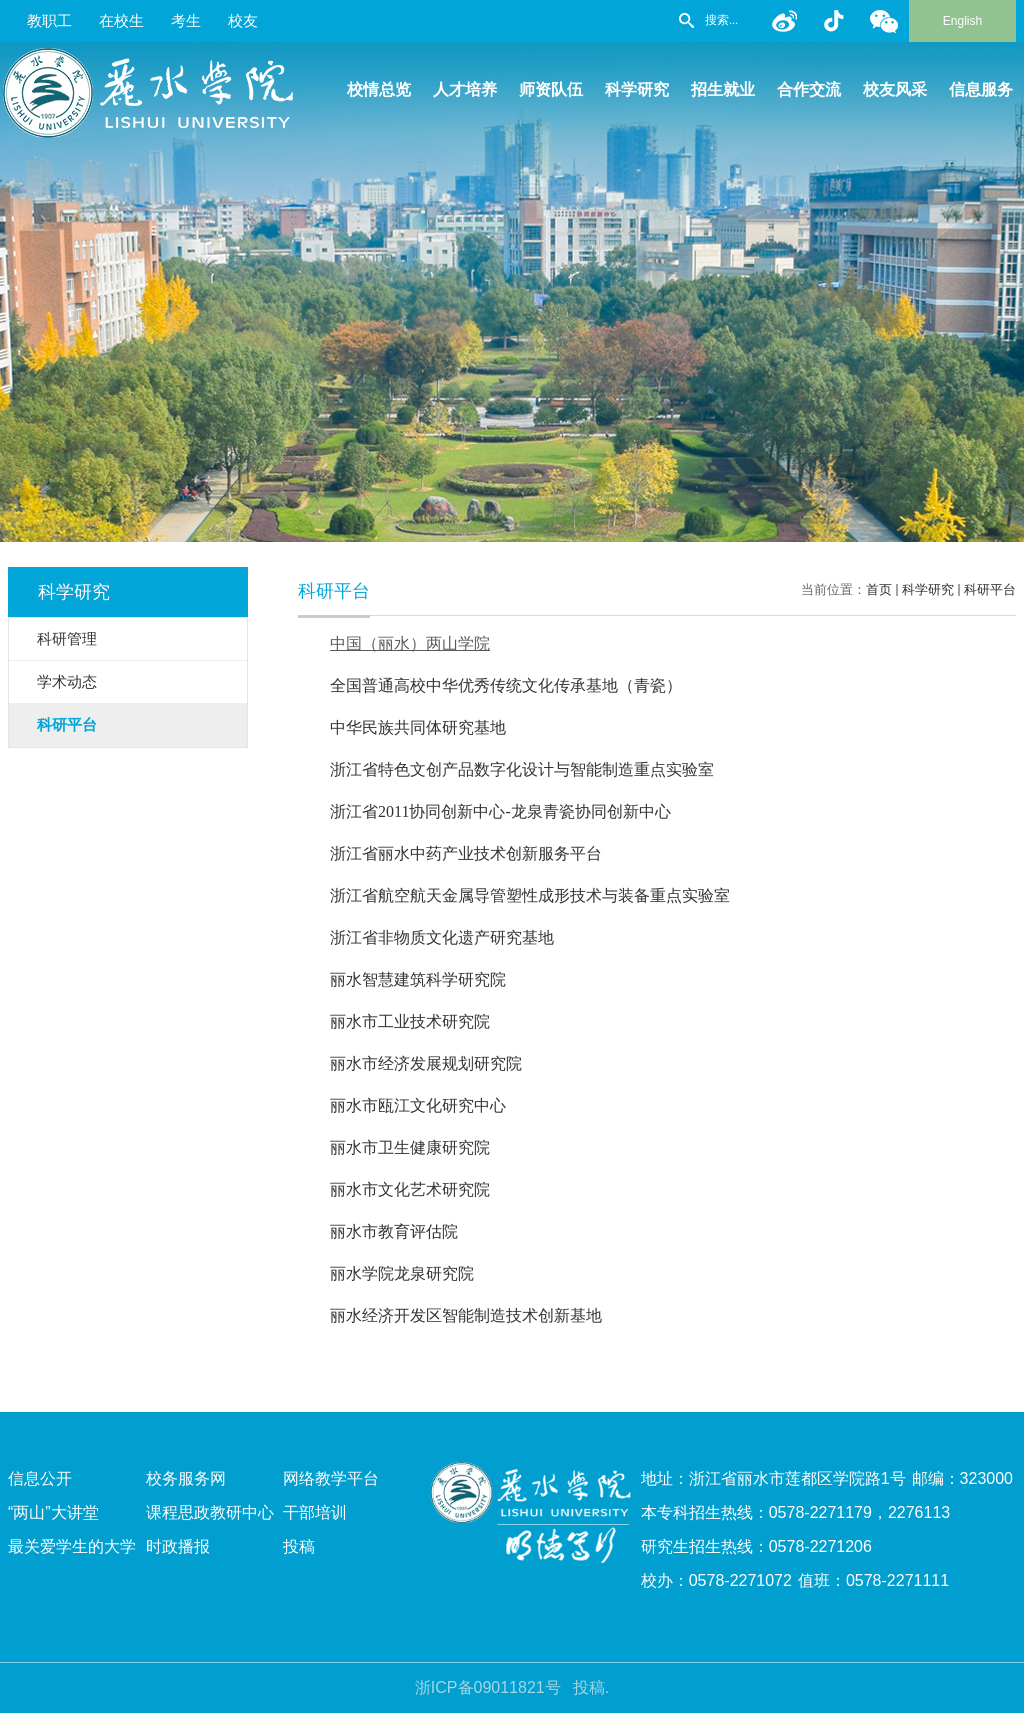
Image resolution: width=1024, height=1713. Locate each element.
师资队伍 (551, 89)
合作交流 (809, 89)
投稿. (591, 1687)
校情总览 (379, 89)
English (962, 21)
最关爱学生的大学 (72, 1546)
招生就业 (723, 89)
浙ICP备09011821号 (488, 1687)
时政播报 (178, 1546)
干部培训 (315, 1512)
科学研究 (637, 89)
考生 (186, 20)
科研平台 (990, 589)
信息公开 (40, 1478)
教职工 (49, 20)
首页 (879, 589)
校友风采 (895, 89)
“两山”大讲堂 (53, 1512)
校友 (243, 20)
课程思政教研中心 (210, 1512)
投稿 (299, 1546)
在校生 (121, 20)
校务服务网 (186, 1478)
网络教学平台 (331, 1478)
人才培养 (465, 89)
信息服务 (981, 89)
